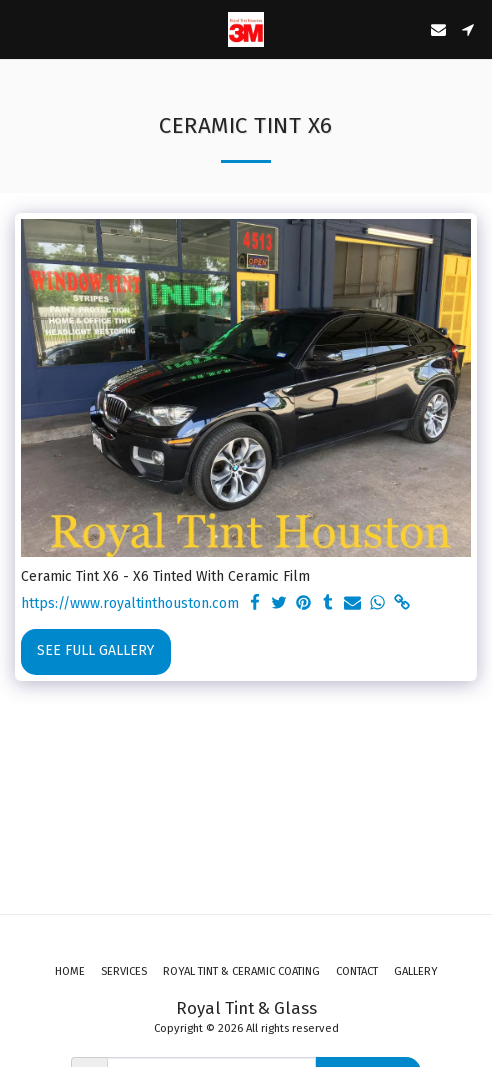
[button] (22, 29)
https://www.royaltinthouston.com (130, 603)
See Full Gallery (95, 650)
